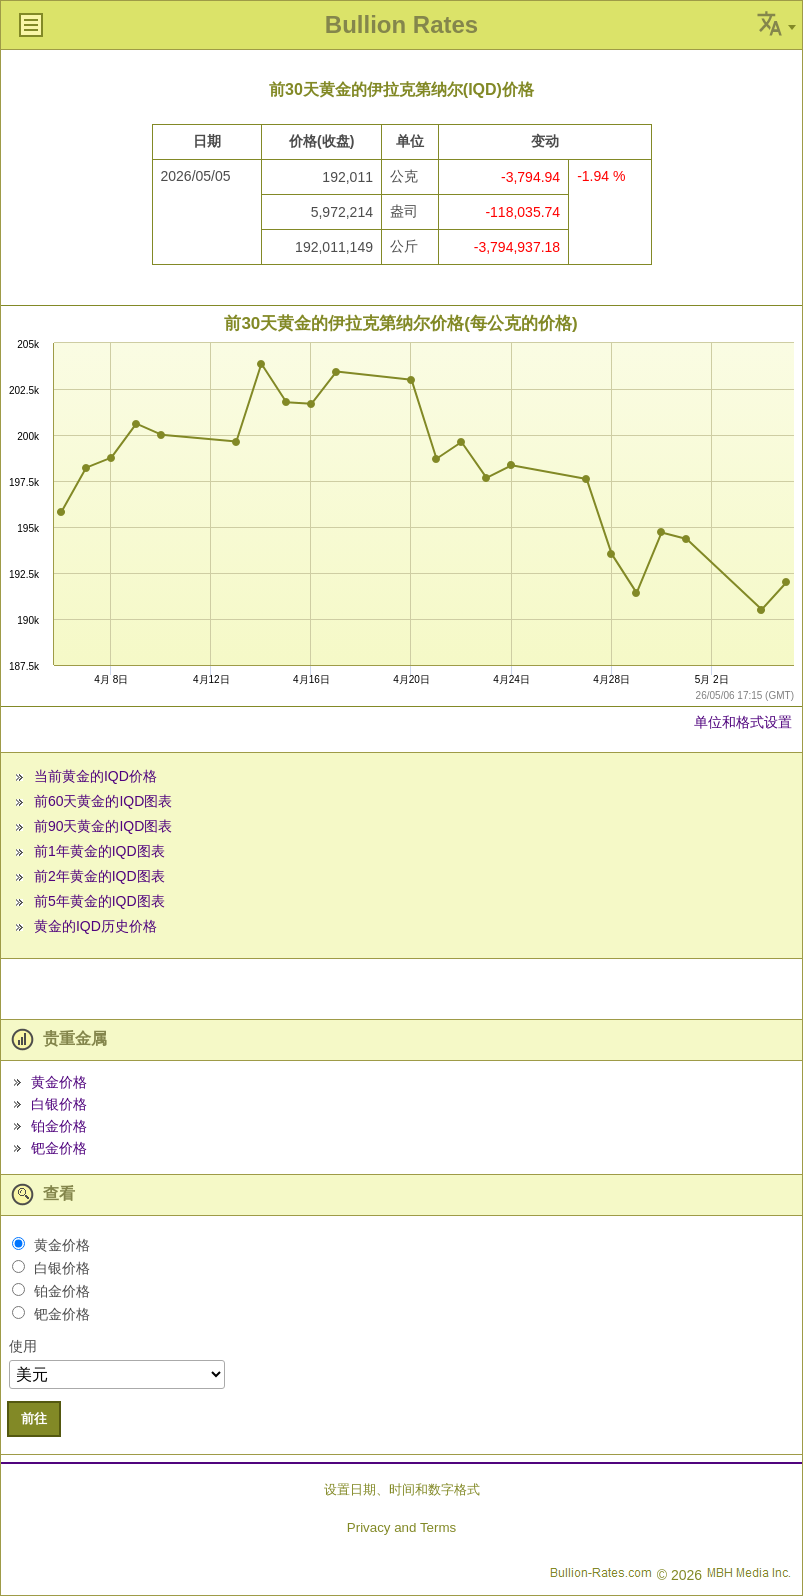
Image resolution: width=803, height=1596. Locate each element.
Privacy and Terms (401, 1527)
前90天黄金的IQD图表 (103, 826)
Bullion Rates (401, 24)
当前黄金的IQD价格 (95, 776)
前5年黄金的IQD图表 (99, 901)
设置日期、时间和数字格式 (402, 1489)
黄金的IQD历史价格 (95, 926)
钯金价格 (59, 1148)
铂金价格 (59, 1126)
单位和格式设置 (743, 722)
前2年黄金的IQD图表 (99, 876)
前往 (34, 1418)
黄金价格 (59, 1082)
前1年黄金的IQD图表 (99, 851)
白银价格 (59, 1104)
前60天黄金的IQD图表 (103, 801)
